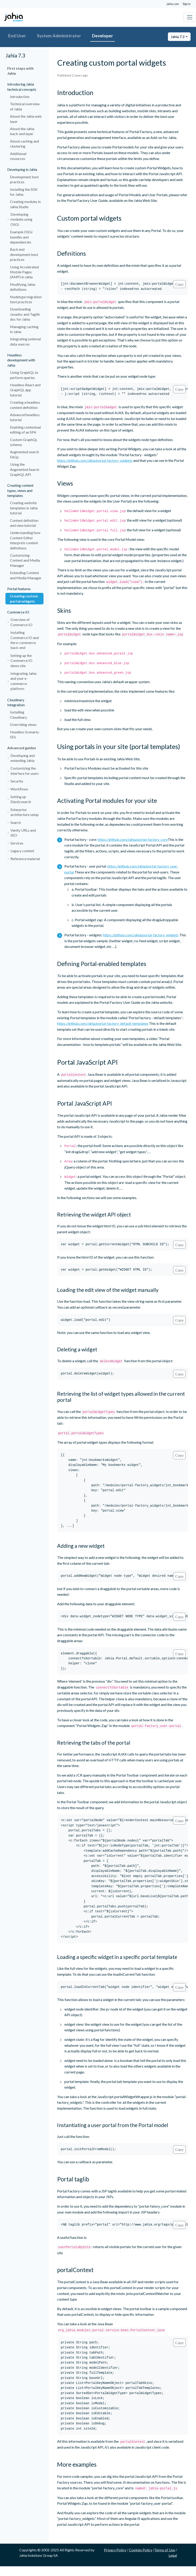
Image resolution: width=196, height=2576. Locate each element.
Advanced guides (21, 748)
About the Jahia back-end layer (22, 131)
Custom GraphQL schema (23, 442)
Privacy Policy (115, 2550)
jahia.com (173, 4)
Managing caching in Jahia (24, 329)
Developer (102, 35)
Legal (173, 2555)
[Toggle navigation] (189, 17)
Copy (179, 284)
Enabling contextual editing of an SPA (25, 429)
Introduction (19, 96)
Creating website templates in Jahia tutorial (24, 508)
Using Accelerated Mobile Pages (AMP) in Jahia (24, 272)
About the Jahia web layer (26, 118)
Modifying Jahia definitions (22, 286)
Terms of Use (164, 2550)
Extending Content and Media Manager (25, 575)
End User (17, 35)
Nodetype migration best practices (26, 299)
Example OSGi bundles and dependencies (21, 237)
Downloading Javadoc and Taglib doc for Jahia (25, 314)
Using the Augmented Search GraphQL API (24, 469)
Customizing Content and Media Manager (25, 560)
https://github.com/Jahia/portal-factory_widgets (95, 460)
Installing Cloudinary (18, 714)
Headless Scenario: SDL (24, 734)
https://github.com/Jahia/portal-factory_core (133, 839)
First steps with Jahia (20, 70)
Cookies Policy (140, 2550)
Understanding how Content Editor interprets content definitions (25, 540)
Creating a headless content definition (25, 404)
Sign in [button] (187, 4)
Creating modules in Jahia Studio (25, 204)
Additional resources (18, 156)
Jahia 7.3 (178, 36)
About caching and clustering (24, 143)
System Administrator (59, 35)
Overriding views (23, 724)
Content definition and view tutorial (24, 522)
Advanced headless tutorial (25, 417)
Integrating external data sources (25, 341)
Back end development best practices (24, 254)
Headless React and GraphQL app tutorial (25, 390)
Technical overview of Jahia (25, 106)
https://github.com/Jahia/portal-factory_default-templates (102, 1023)
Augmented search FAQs (24, 454)
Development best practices (24, 179)
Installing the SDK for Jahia (24, 191)
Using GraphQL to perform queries (24, 374)
